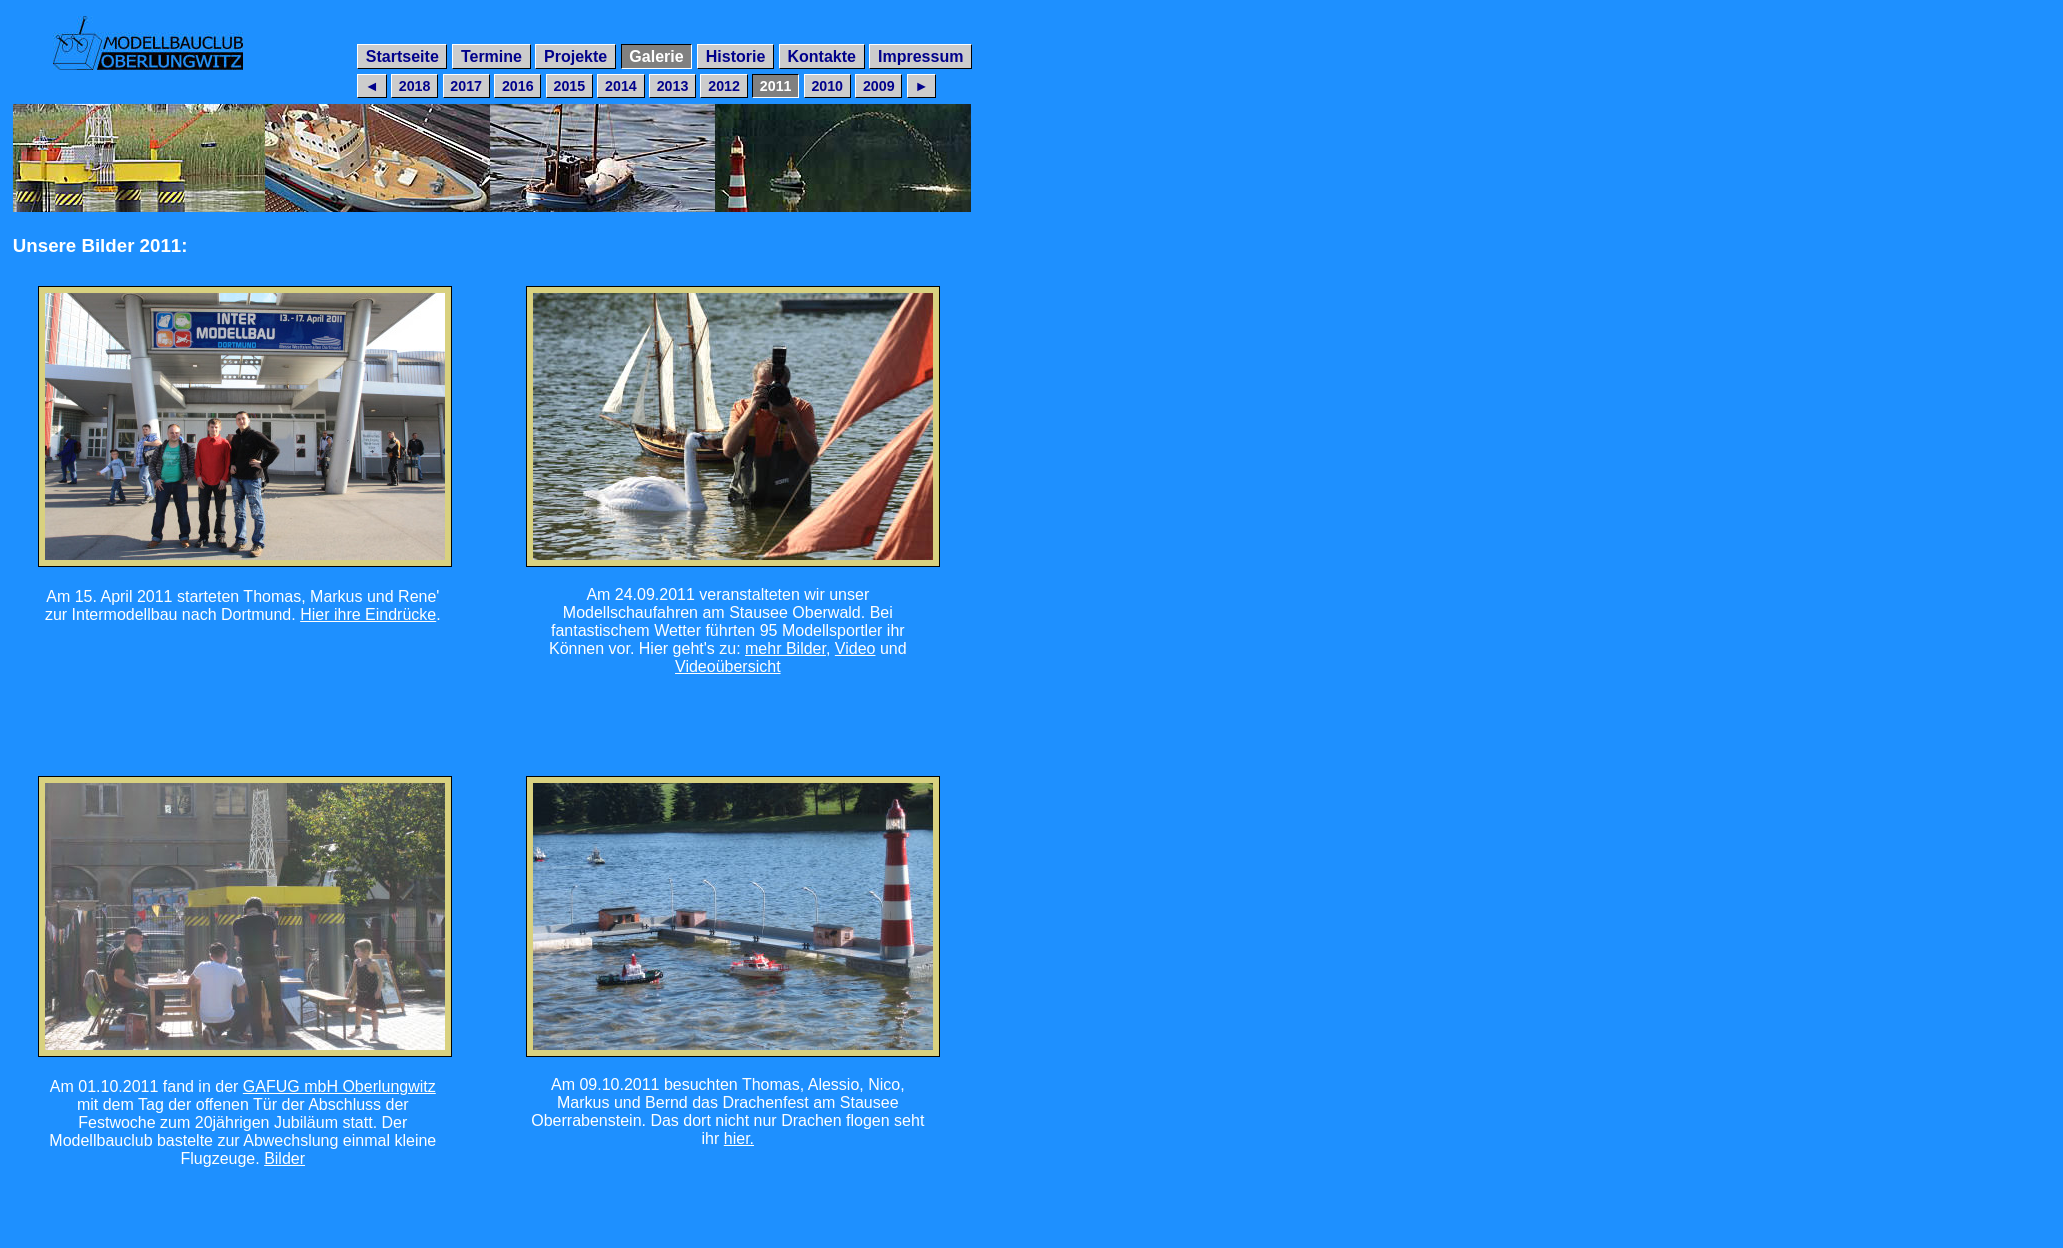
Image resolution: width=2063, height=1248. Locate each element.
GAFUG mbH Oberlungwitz (339, 1086)
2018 (415, 86)
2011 (776, 86)
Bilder (284, 1158)
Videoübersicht (728, 666)
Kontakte (821, 56)
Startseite (402, 56)
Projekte (575, 56)
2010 (827, 86)
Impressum (920, 56)
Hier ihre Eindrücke (368, 614)
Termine (491, 56)
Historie (736, 56)
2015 (569, 86)
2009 (879, 86)
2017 (466, 86)
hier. (739, 1138)
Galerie (656, 56)
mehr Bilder (785, 648)
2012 (724, 86)
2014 (621, 86)
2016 (518, 86)
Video (855, 648)
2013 (673, 86)
